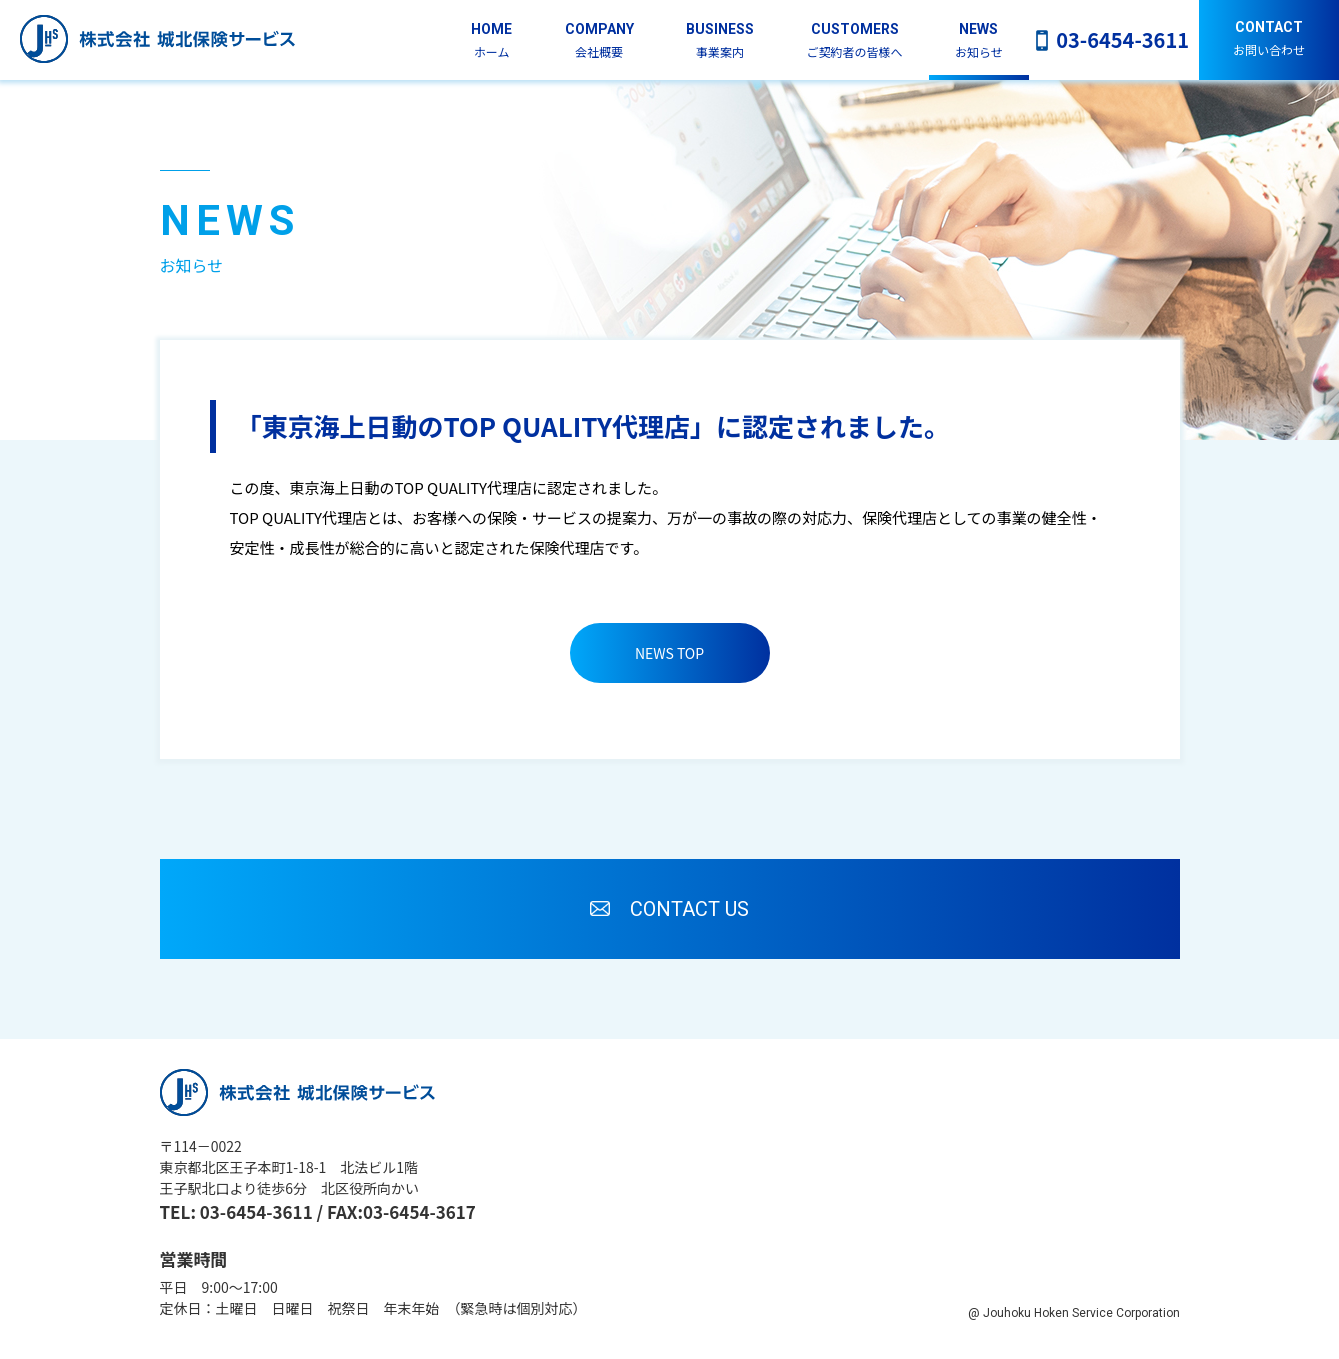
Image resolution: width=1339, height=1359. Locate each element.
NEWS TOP (669, 653)
